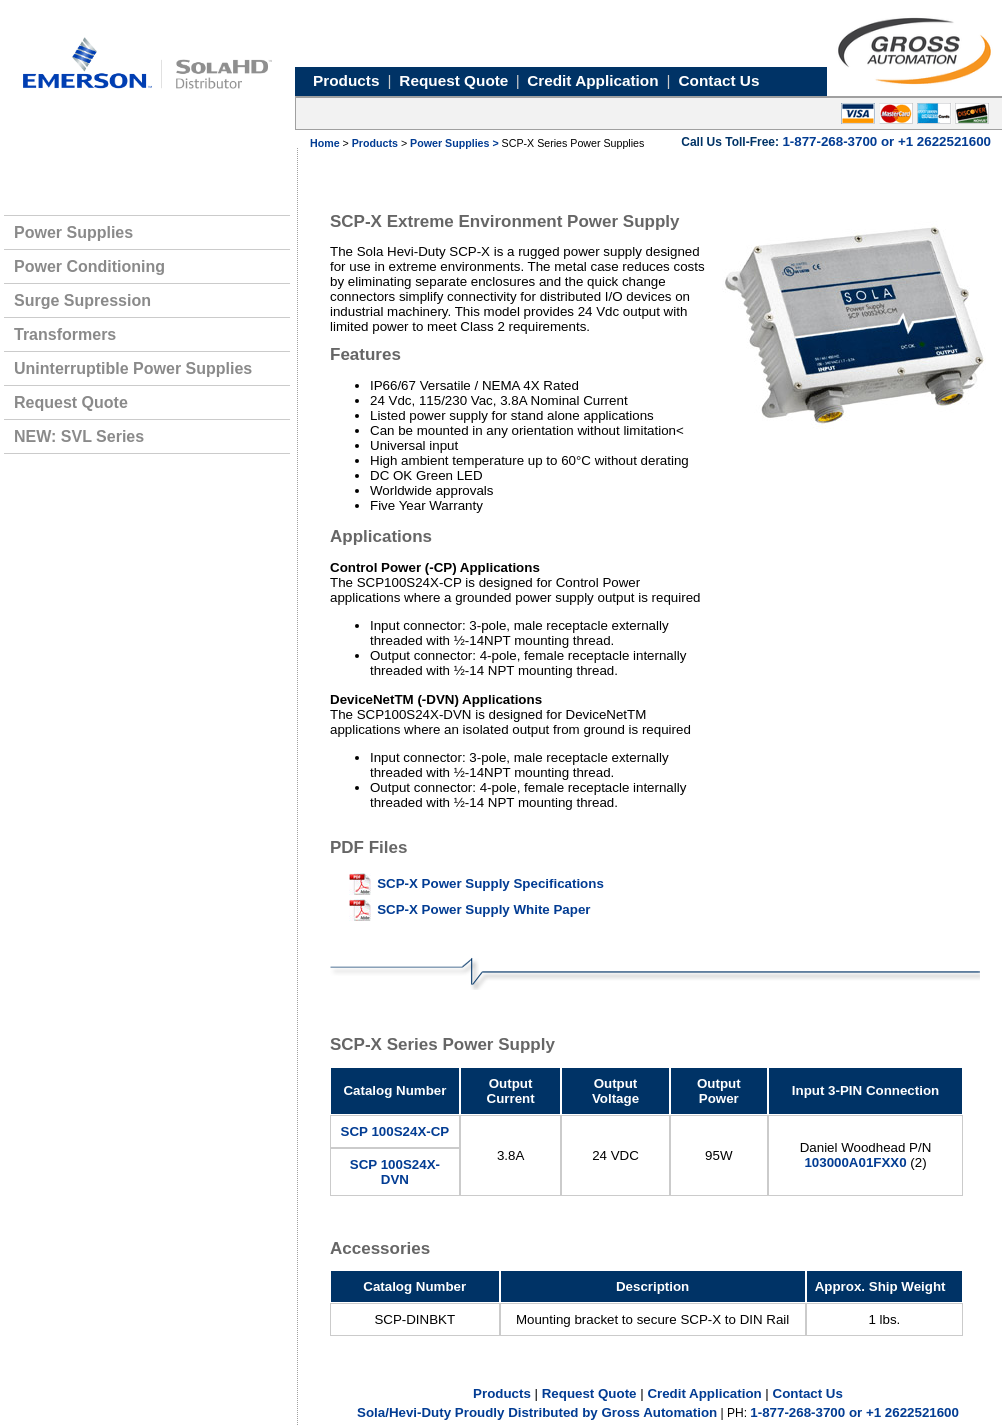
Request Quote (71, 402)
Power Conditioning (89, 266)
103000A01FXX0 (855, 1162)
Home (325, 143)
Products (375, 143)
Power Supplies (73, 232)
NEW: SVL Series (79, 436)
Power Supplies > (456, 143)
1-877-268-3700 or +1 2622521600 (854, 1412)
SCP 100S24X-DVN (395, 1172)
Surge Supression (82, 300)
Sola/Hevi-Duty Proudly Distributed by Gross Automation (537, 1412)
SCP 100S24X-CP (395, 1131)
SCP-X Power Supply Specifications (490, 883)
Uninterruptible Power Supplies (133, 368)
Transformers (65, 334)
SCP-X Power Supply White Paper (483, 909)
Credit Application (704, 1393)
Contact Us (808, 1393)
